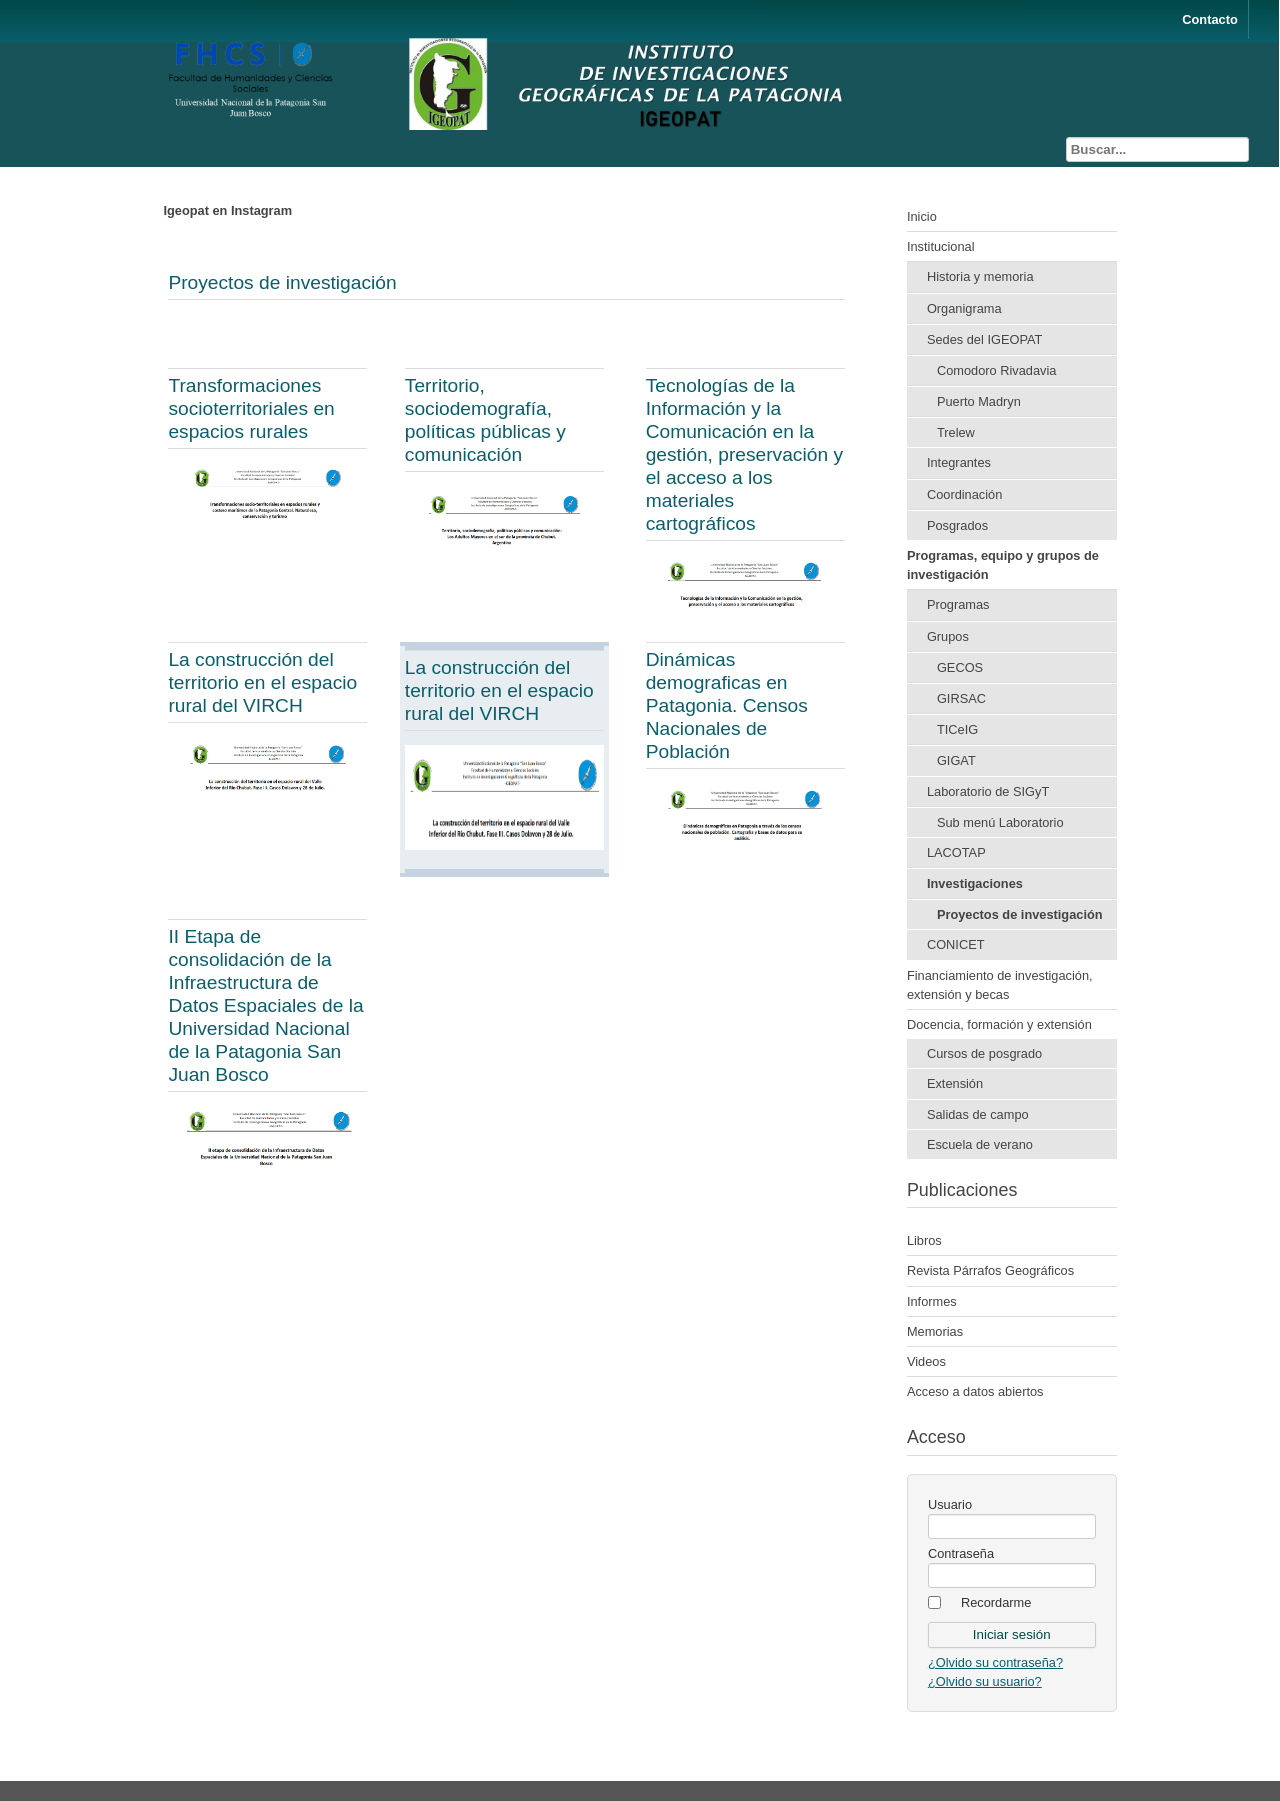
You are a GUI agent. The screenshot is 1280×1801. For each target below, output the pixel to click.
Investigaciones (975, 883)
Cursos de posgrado (984, 1053)
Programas (958, 604)
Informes (932, 1301)
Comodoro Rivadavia (997, 370)
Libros (924, 1240)
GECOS (960, 667)
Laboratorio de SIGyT (988, 791)
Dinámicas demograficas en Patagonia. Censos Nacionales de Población (727, 705)
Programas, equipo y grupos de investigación (1003, 565)
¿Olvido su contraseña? (995, 1662)
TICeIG (957, 729)
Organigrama (964, 308)
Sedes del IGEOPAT (984, 339)
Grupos (948, 636)
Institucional (941, 246)
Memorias (935, 1331)
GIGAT (956, 760)
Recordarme (996, 1602)
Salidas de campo (978, 1114)
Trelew (956, 432)
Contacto (1209, 19)
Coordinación (964, 494)
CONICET (956, 944)
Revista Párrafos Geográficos (990, 1270)
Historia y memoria (980, 276)
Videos (926, 1361)
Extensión (955, 1083)
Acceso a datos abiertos (975, 1391)
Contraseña (961, 1553)
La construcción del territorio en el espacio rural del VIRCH (262, 682)
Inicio (922, 216)
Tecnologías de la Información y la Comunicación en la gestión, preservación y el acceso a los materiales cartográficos (744, 454)
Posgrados (957, 525)
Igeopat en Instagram (227, 210)
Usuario (950, 1504)
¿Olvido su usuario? (985, 1681)
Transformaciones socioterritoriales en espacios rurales (251, 408)
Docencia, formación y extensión (999, 1024)
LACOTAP (956, 852)
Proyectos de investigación (282, 282)
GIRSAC (961, 698)
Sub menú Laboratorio (1000, 822)
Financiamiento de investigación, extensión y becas (1000, 985)
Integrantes (959, 462)
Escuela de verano (980, 1144)
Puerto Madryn (979, 401)
